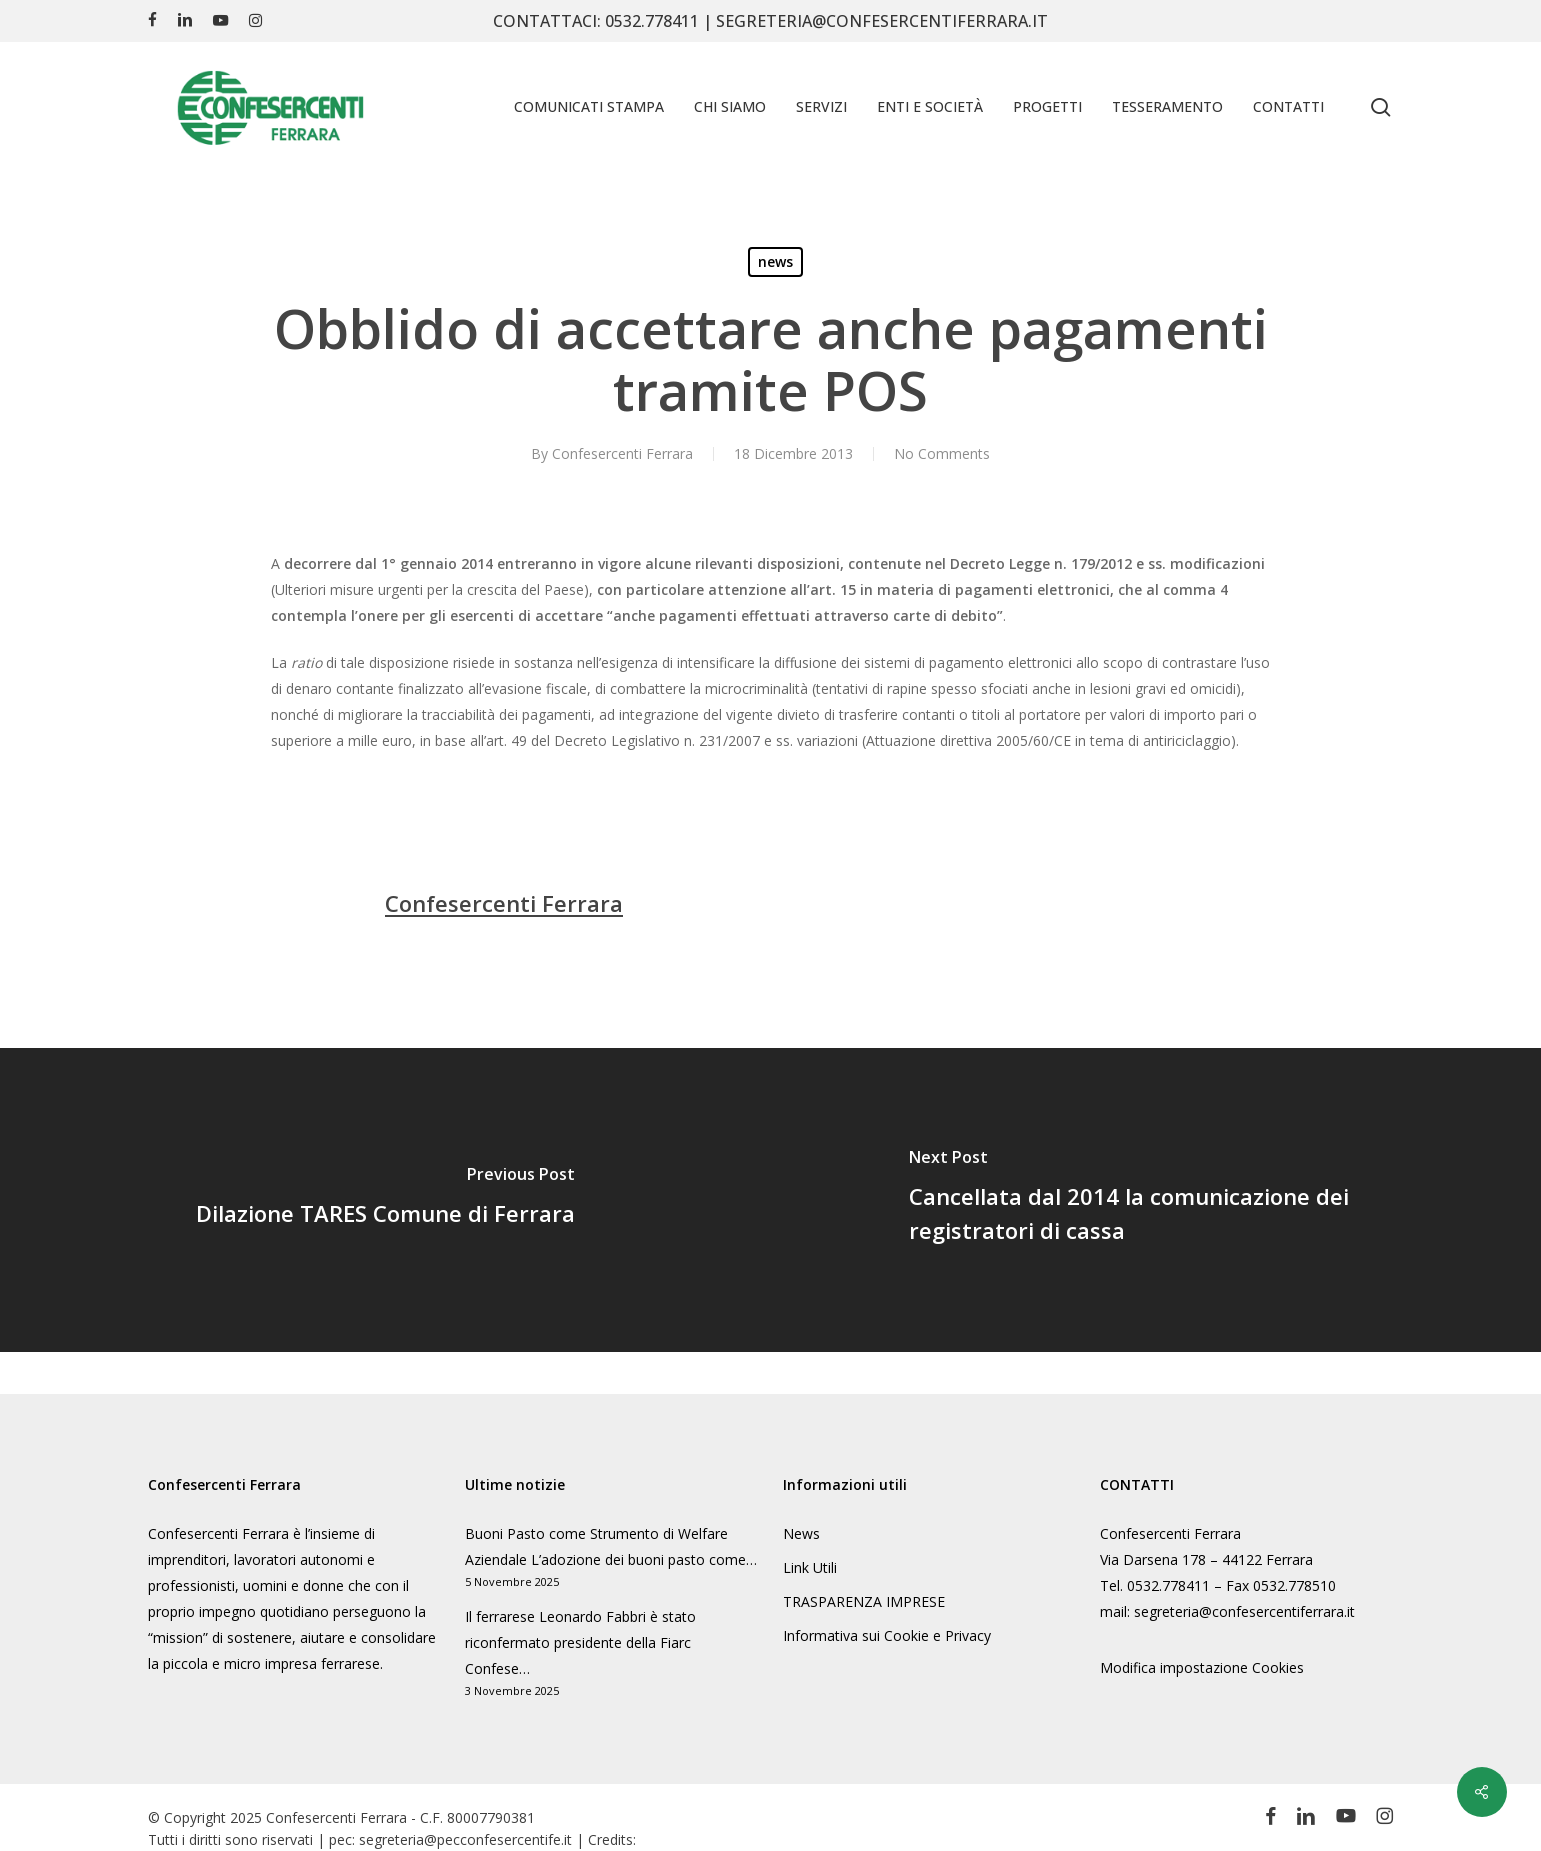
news (775, 261)
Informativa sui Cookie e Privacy (887, 1635)
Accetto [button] (1266, 1649)
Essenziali (1051, 1578)
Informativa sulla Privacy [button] (1316, 1810)
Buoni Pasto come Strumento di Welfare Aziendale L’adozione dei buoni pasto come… (611, 1546)
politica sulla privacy (1378, 1493)
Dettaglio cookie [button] (1198, 1810)
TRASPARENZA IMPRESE (864, 1601)
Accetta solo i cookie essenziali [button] (1266, 1708)
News (801, 1533)
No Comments (942, 453)
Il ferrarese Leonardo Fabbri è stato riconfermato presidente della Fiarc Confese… (580, 1642)
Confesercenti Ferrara (622, 453)
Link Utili (810, 1567)
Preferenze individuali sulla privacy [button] (1266, 1767)
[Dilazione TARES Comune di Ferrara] (385, 1200)
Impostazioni (1048, 1532)
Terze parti (1464, 1578)
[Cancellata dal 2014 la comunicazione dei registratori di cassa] (1156, 1200)
